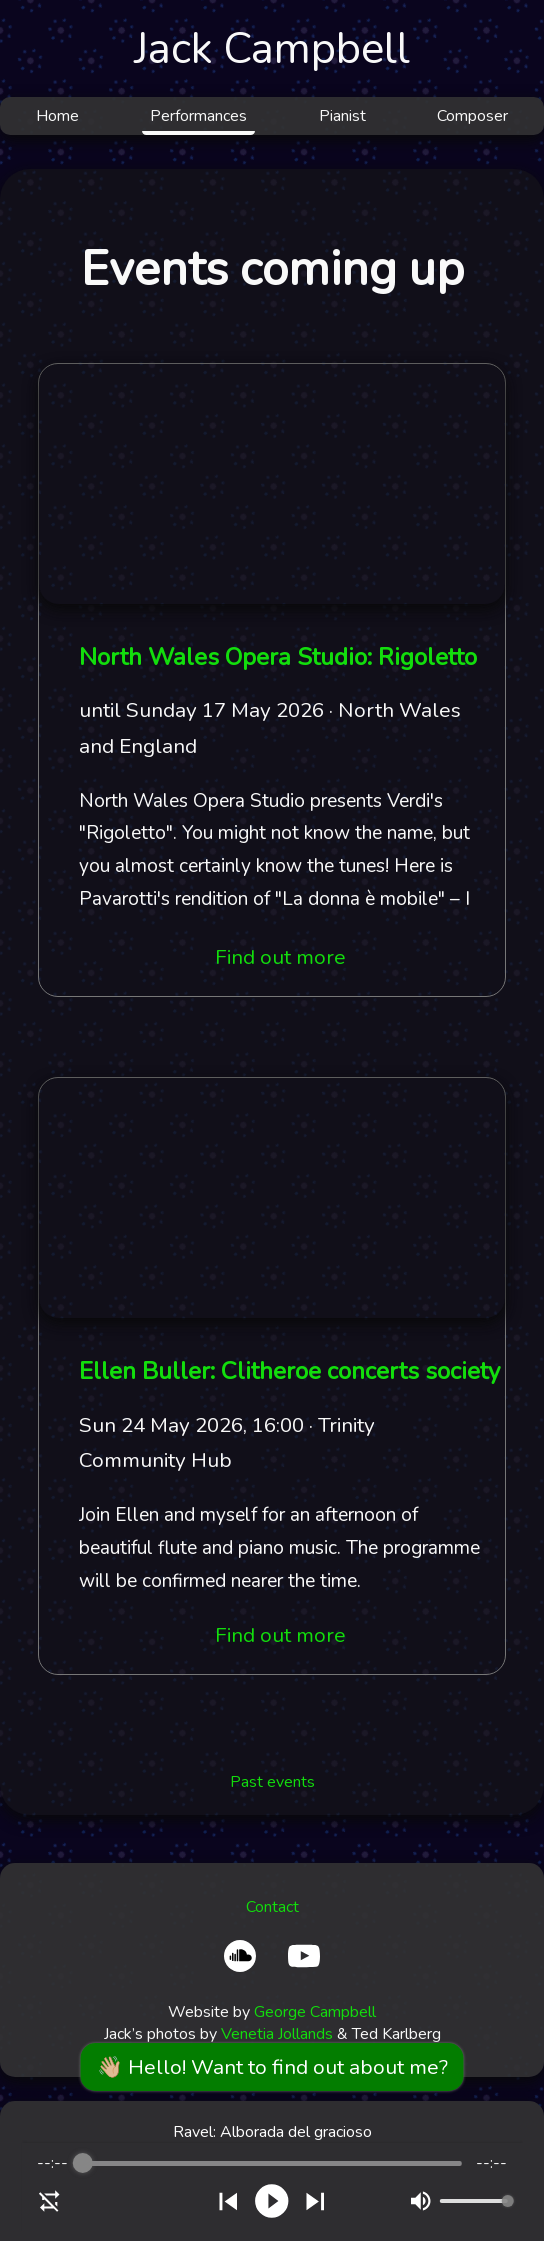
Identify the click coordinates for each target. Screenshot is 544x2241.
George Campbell (315, 2012)
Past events (272, 1782)
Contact (272, 1907)
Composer (472, 116)
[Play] (272, 2201)
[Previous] (228, 2201)
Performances (198, 116)
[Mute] (420, 2201)
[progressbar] (271, 2163)
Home (57, 116)
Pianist (342, 116)
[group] (272, 2187)
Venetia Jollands (277, 2034)
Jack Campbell (272, 48)
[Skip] (315, 2201)
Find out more (280, 957)
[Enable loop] (50, 2201)
